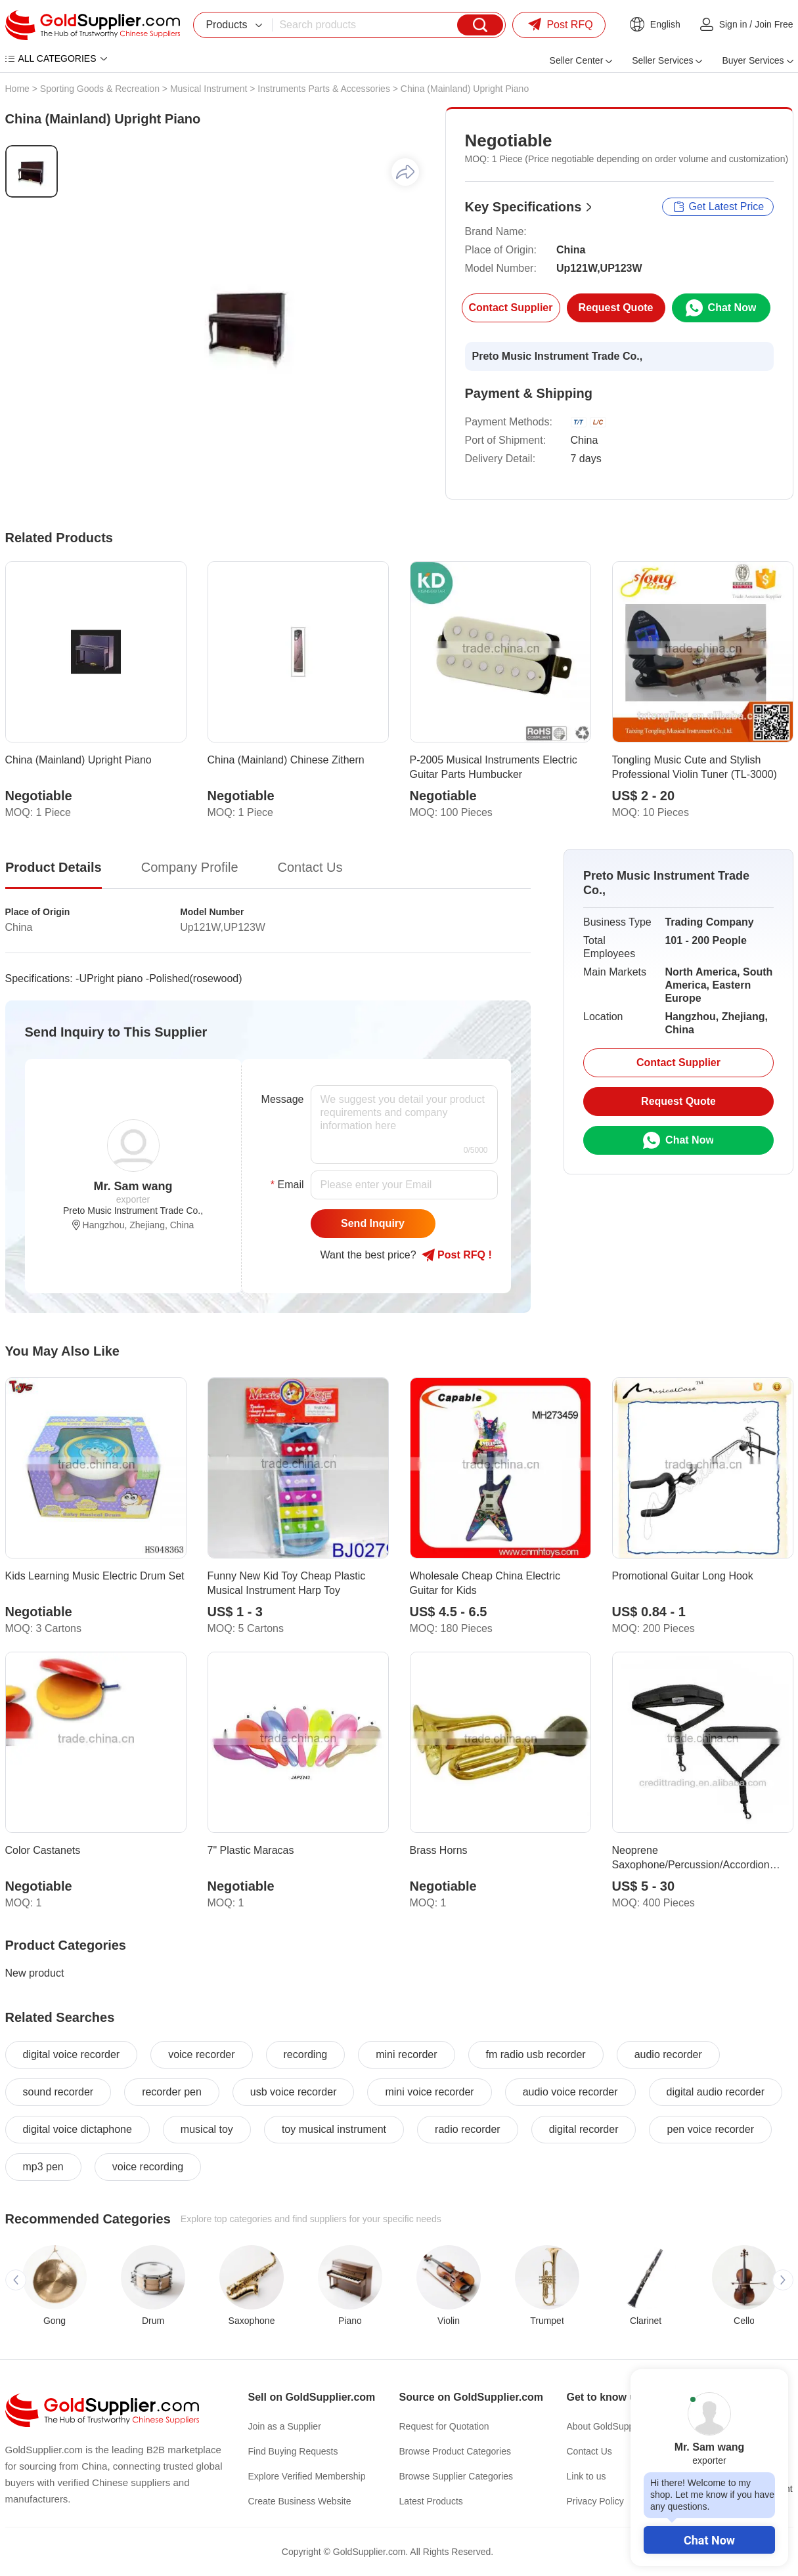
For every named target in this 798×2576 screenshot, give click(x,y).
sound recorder (58, 2091)
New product (34, 1973)
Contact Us (589, 2451)
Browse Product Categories (455, 2451)
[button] (15, 2279)
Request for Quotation (444, 2426)
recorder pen (172, 2091)
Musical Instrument (208, 88)
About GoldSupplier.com (616, 2426)
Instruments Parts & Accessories (323, 88)
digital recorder (584, 2129)
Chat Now (709, 2540)
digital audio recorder (716, 2091)
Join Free (774, 24)
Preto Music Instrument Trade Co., (557, 356)
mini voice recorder (429, 2091)
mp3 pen (43, 2166)
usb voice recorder (293, 2091)
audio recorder (668, 2054)
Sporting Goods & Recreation (100, 88)
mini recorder (406, 2054)
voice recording (148, 2166)
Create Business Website (299, 2501)
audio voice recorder (570, 2091)
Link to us (586, 2476)
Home (17, 88)
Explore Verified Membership (307, 2476)
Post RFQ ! (457, 1255)
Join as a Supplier (284, 2426)
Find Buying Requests (293, 2451)
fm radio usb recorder (536, 2054)
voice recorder (201, 2054)
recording (306, 2054)
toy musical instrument (334, 2129)
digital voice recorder (71, 2054)
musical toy (207, 2129)
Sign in (733, 24)
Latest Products (431, 2501)
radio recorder (467, 2129)
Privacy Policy (595, 2501)
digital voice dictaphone (77, 2129)
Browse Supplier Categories (456, 2476)
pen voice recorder (710, 2129)
